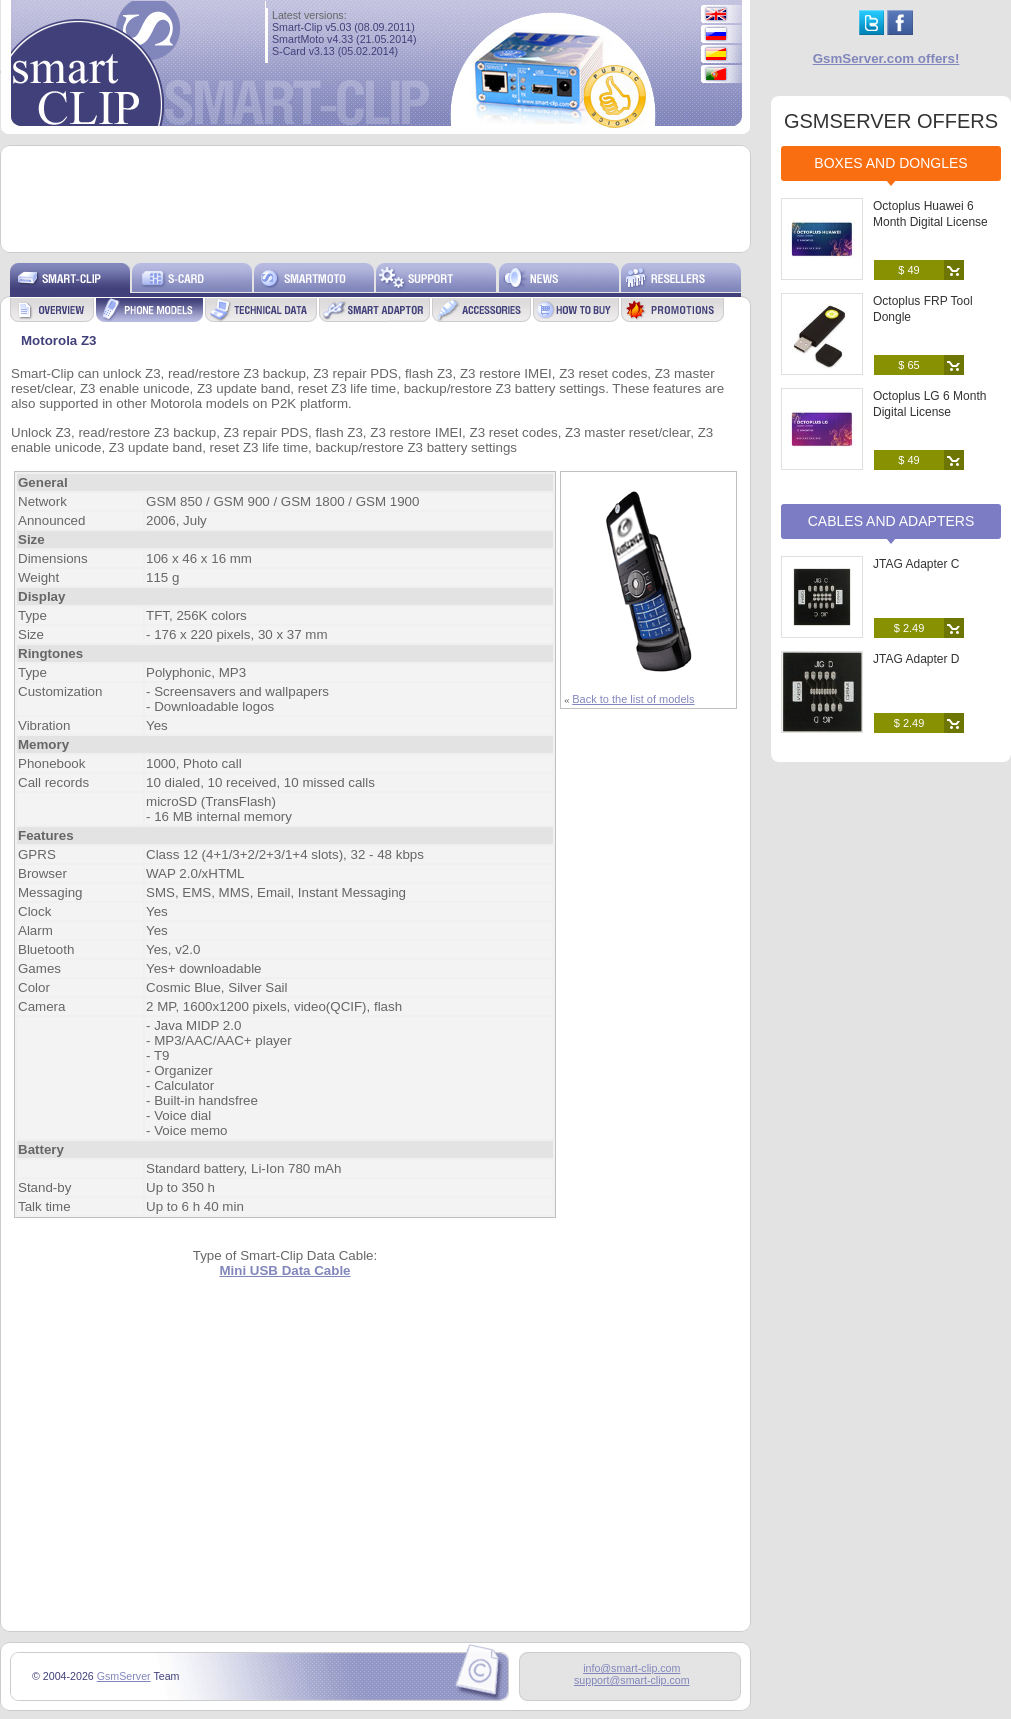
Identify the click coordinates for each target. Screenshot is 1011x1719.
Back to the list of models (633, 699)
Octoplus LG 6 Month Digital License (929, 404)
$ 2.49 (909, 628)
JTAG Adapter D (916, 659)
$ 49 (908, 270)
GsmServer (124, 1676)
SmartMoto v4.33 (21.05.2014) (344, 39)
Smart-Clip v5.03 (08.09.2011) (343, 27)
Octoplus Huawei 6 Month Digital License (930, 214)
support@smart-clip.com (632, 1680)
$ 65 (908, 365)
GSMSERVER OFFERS (891, 121)
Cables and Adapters (891, 521)
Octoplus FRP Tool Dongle (923, 309)
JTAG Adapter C (916, 564)
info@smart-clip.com (631, 1668)
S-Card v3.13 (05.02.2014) (335, 51)
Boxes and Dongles (890, 163)
